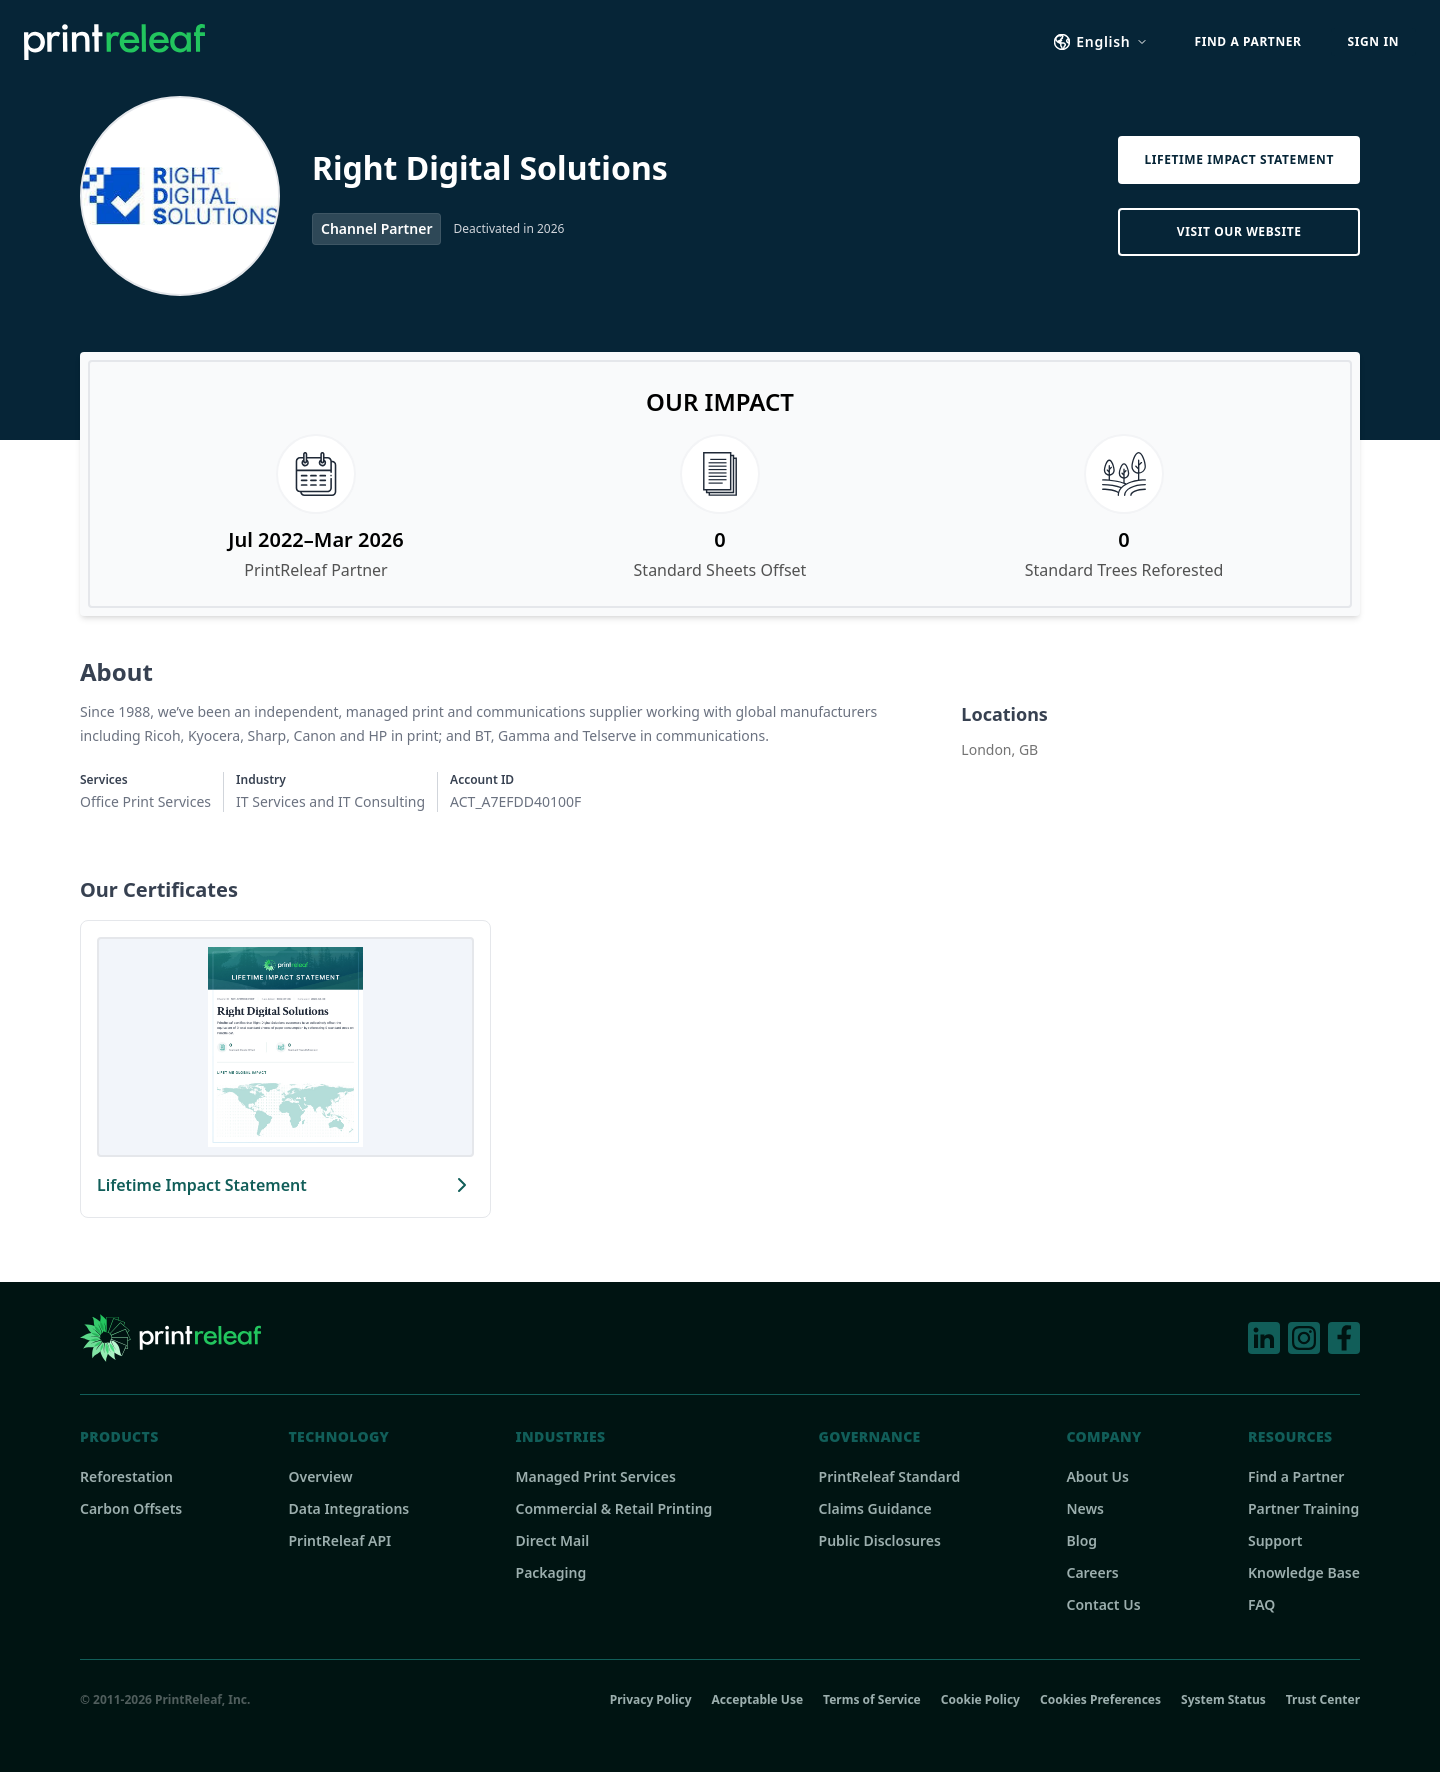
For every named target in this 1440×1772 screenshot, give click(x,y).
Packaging (551, 1572)
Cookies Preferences (1100, 1699)
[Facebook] (1344, 1338)
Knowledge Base (1304, 1572)
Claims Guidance (875, 1508)
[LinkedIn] (1264, 1338)
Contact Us (1103, 1604)
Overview (320, 1476)
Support (1275, 1540)
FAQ (1261, 1604)
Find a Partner (1296, 1476)
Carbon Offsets (131, 1508)
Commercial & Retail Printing (614, 1508)
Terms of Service (872, 1700)
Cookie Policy (980, 1700)
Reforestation (126, 1476)
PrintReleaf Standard (890, 1476)
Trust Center (1323, 1700)
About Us (1097, 1476)
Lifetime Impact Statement (1239, 159)
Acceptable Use (758, 1700)
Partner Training (1303, 1508)
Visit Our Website (1239, 231)
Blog (1081, 1540)
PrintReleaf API (339, 1540)
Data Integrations (348, 1508)
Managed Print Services (596, 1476)
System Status (1223, 1700)
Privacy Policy (651, 1700)
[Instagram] (1304, 1338)
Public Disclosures (880, 1540)
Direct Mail (553, 1540)
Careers (1092, 1572)
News (1085, 1508)
